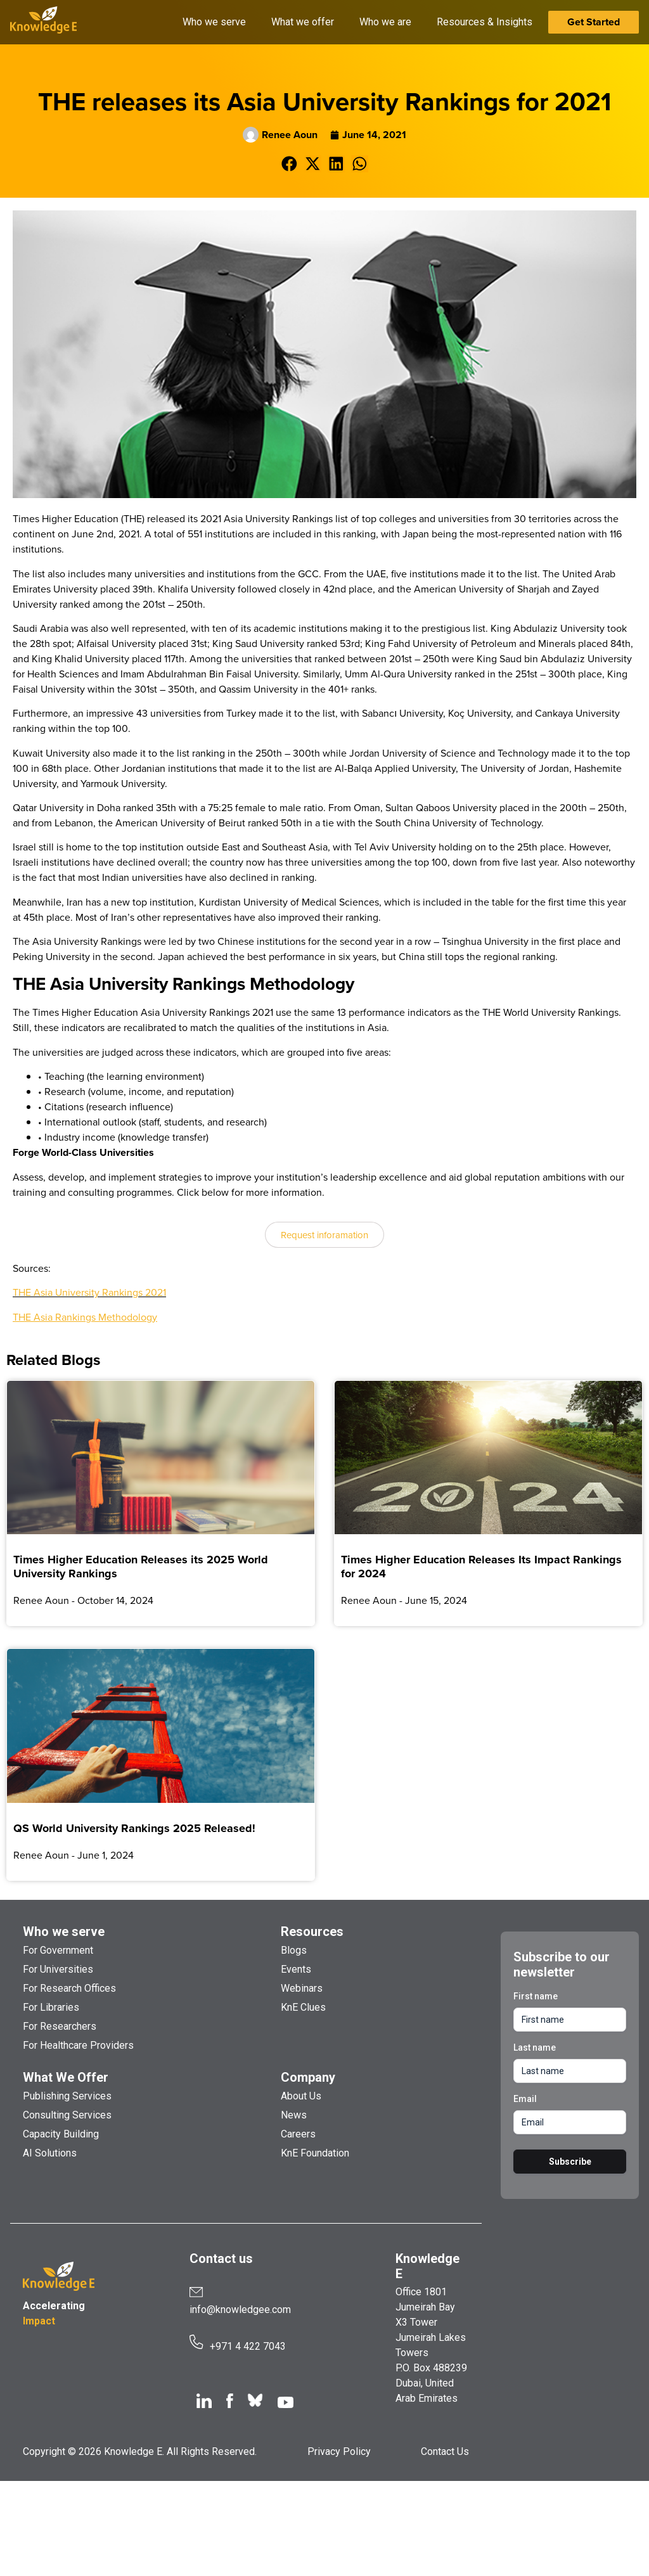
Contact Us (445, 2451)
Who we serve (64, 1931)
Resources (312, 1931)
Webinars (302, 1988)
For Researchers (59, 2026)
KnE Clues (303, 2007)
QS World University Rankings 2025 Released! (134, 1828)
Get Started (593, 22)
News (294, 2115)
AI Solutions (50, 2153)
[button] (289, 163)
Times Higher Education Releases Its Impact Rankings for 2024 (481, 1566)
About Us (301, 2096)
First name (535, 1996)
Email (525, 2099)
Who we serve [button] (214, 22)
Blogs (294, 1950)
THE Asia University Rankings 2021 (89, 1292)
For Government (58, 1950)
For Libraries (51, 2007)
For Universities (58, 1969)
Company (308, 2077)
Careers (298, 2134)
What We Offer (65, 2077)
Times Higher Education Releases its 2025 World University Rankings (140, 1566)
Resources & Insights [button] (484, 22)
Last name (534, 2047)
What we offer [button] (302, 22)
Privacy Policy (339, 2451)
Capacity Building (61, 2134)
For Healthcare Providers (78, 2045)
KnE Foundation (315, 2153)
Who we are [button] (385, 22)
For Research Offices (69, 1988)
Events (296, 1969)
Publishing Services (67, 2096)
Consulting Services (67, 2115)
